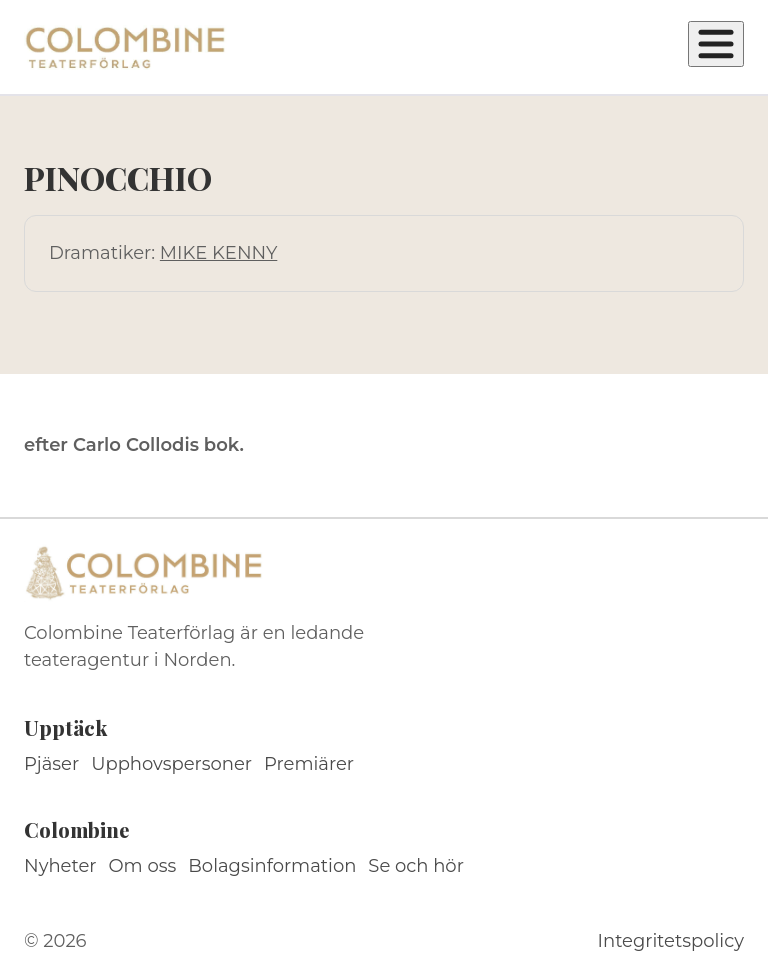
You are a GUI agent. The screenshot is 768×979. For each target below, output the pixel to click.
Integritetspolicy (671, 941)
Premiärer (309, 764)
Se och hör (416, 866)
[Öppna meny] (716, 44)
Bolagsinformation (272, 866)
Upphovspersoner (171, 764)
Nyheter (60, 866)
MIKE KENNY (218, 253)
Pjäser (51, 764)
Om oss (143, 866)
